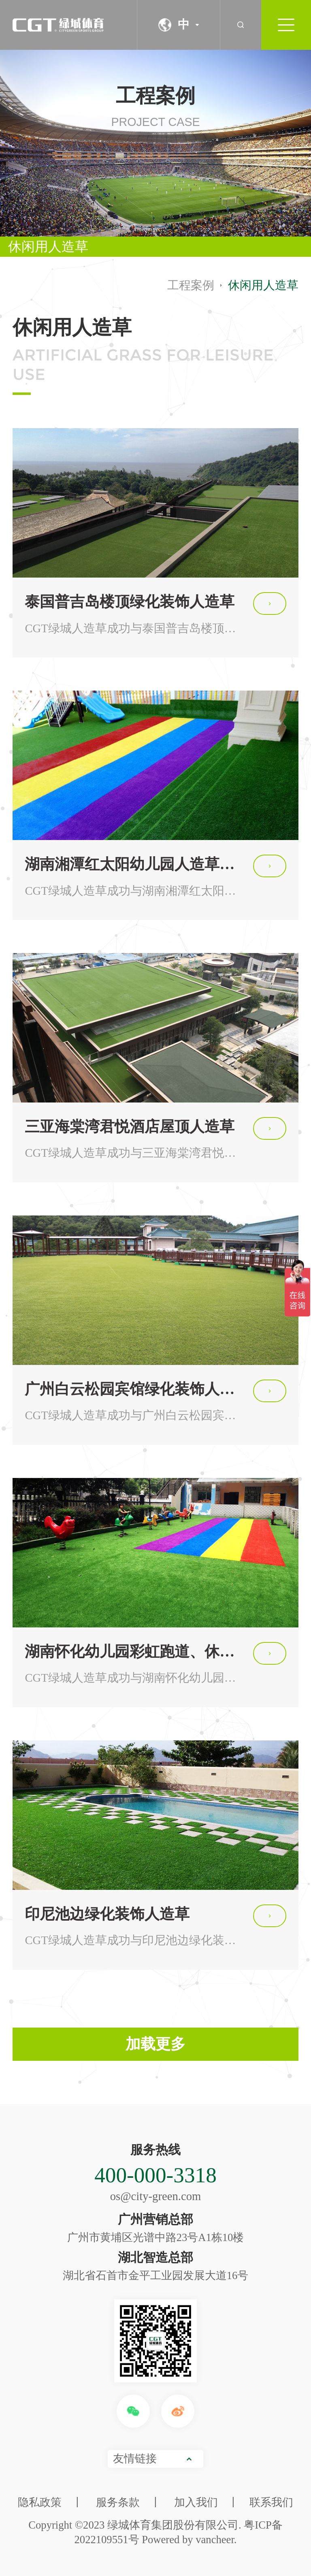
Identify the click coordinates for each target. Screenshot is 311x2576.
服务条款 (118, 2502)
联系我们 (271, 2502)
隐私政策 (40, 2502)
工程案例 (190, 285)
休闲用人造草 (48, 246)
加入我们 (196, 2502)
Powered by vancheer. (189, 2539)
